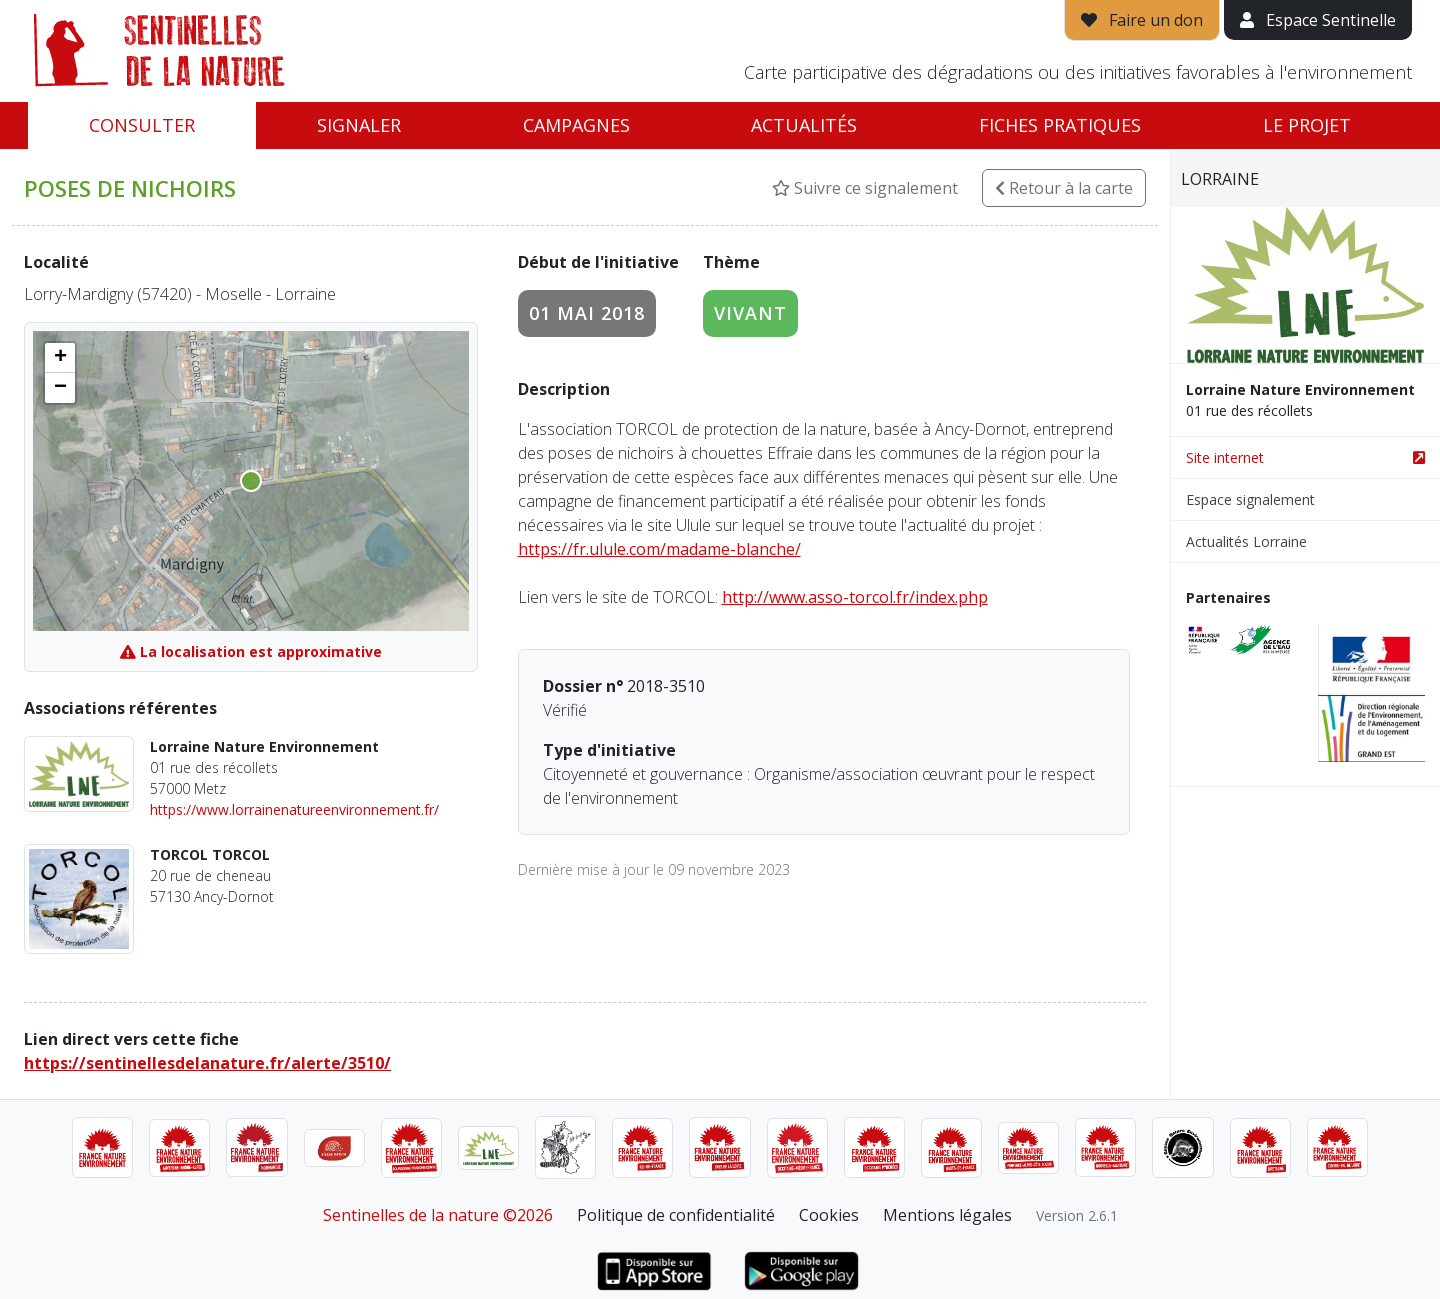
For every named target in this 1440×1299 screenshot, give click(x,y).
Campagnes (576, 125)
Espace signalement (1250, 499)
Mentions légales (947, 1215)
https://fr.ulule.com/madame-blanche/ (659, 549)
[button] (60, 358)
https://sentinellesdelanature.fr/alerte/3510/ (207, 1063)
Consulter (142, 125)
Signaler (359, 125)
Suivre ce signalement (865, 188)
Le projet (1307, 125)
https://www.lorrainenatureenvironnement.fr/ (294, 809)
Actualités (804, 125)
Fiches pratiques (1060, 125)
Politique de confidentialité (676, 1215)
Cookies (829, 1215)
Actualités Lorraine (1246, 541)
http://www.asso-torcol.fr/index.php (855, 597)
